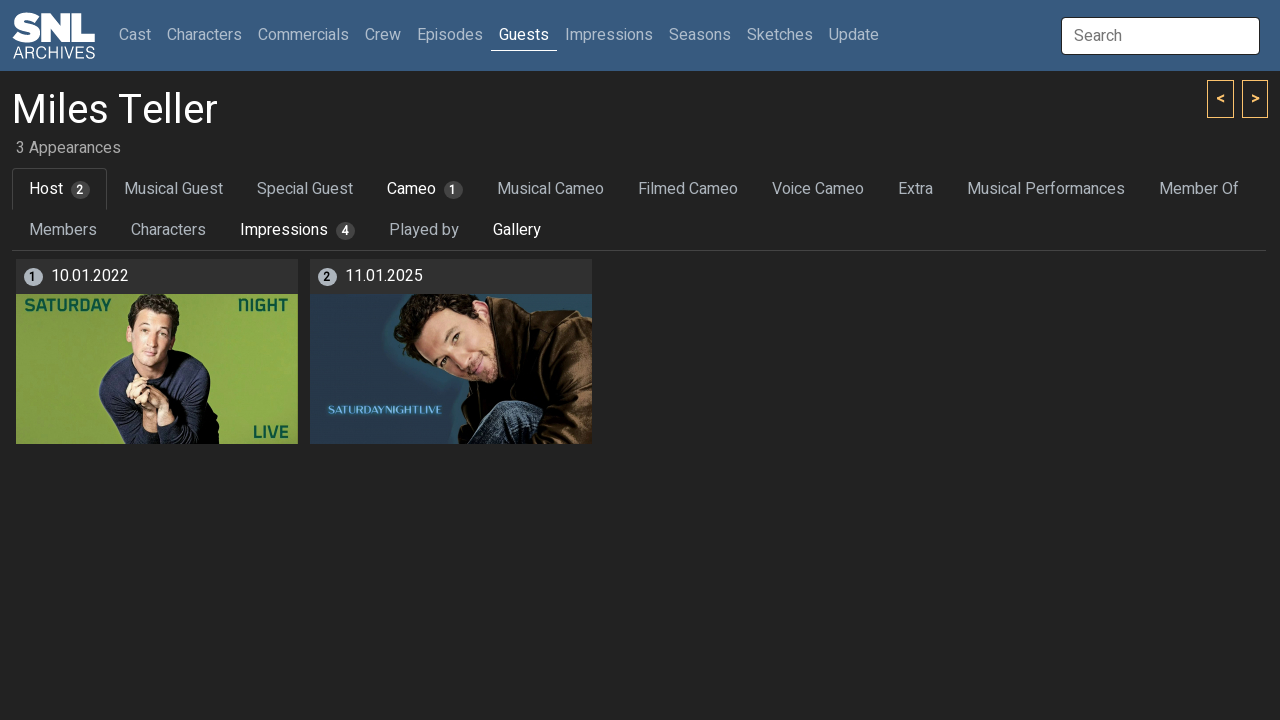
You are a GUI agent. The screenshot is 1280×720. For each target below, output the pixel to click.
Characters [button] (204, 35)
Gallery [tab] (517, 230)
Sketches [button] (780, 35)
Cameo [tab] (425, 189)
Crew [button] (383, 35)
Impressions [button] (609, 35)
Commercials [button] (303, 35)
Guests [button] (524, 35)
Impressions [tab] (297, 230)
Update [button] (854, 35)
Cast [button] (139, 34)
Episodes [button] (450, 35)
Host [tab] (59, 189)
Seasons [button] (700, 35)
